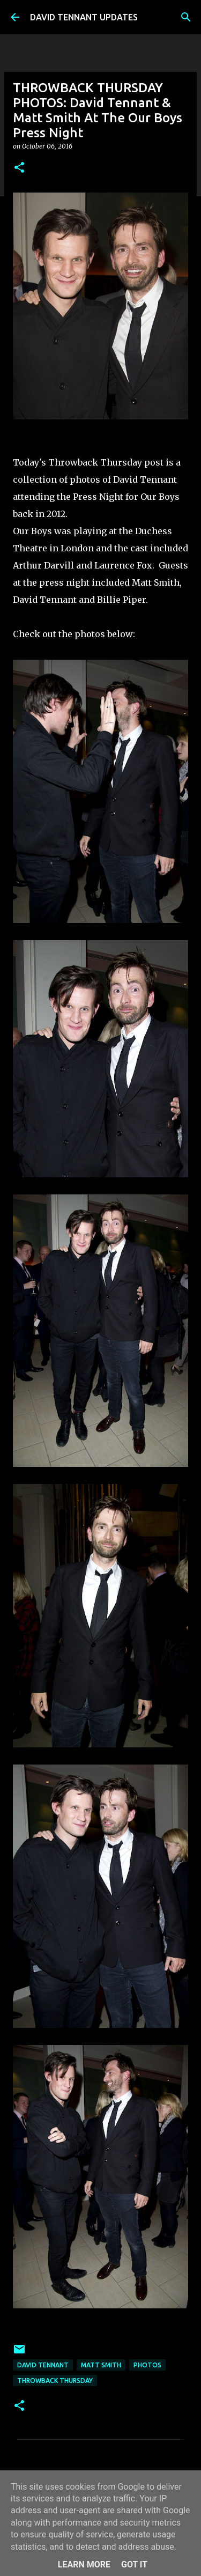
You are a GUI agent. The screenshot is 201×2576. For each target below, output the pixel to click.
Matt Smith (101, 2364)
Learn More (84, 2564)
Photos (147, 2364)
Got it (134, 2564)
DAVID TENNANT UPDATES (84, 17)
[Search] (186, 17)
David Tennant (43, 2364)
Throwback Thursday (55, 2380)
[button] (19, 168)
